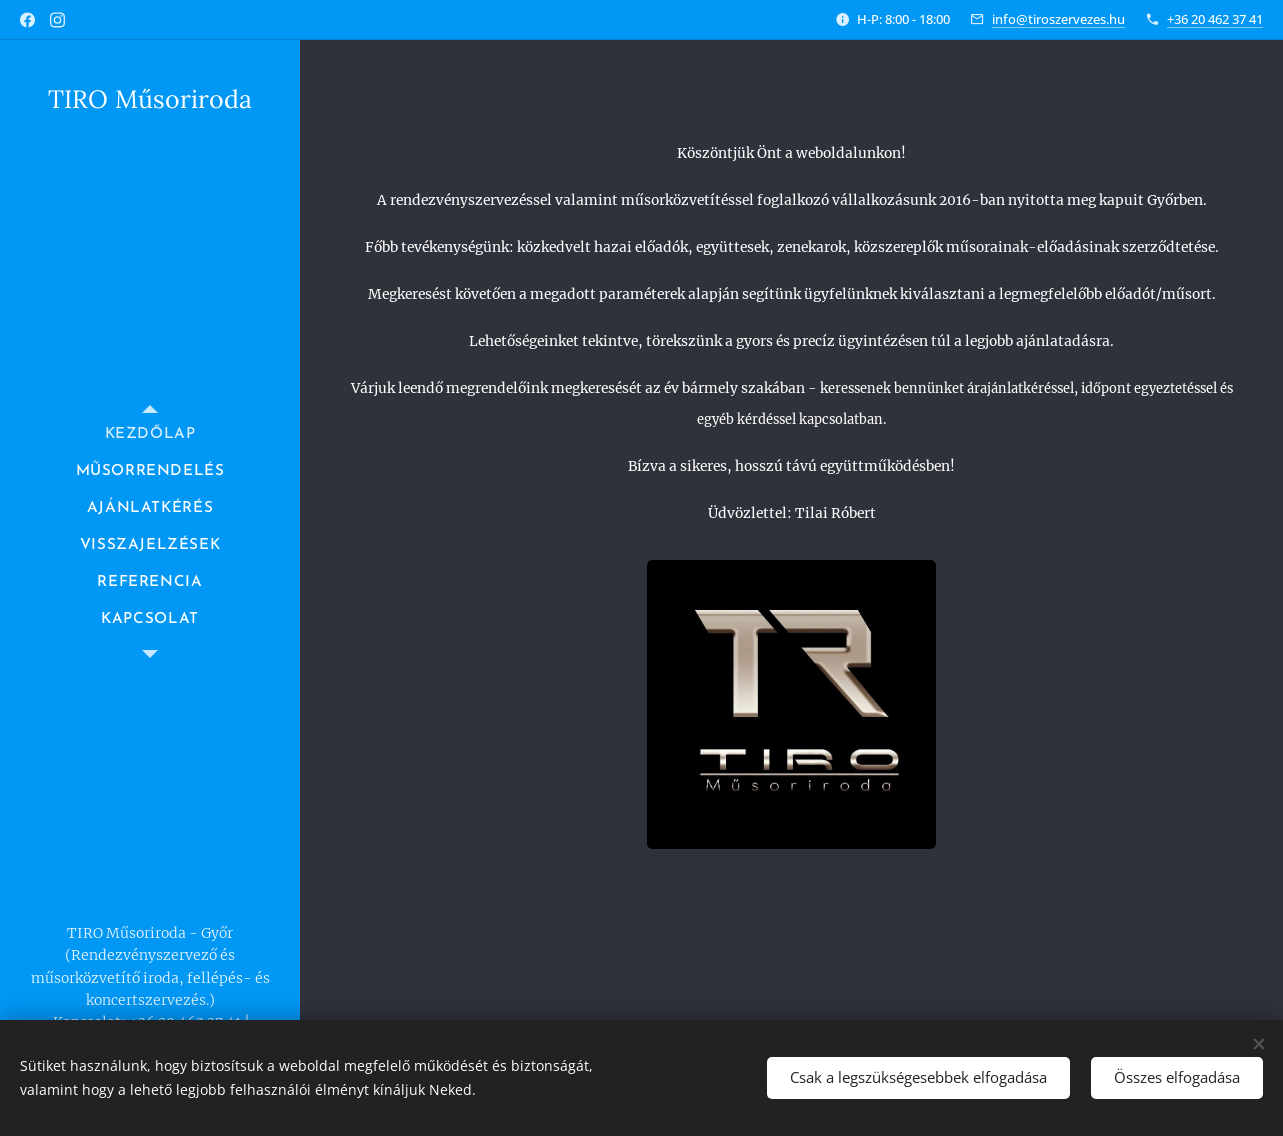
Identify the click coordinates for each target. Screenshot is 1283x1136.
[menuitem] (150, 434)
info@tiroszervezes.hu (1058, 19)
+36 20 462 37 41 (1215, 19)
